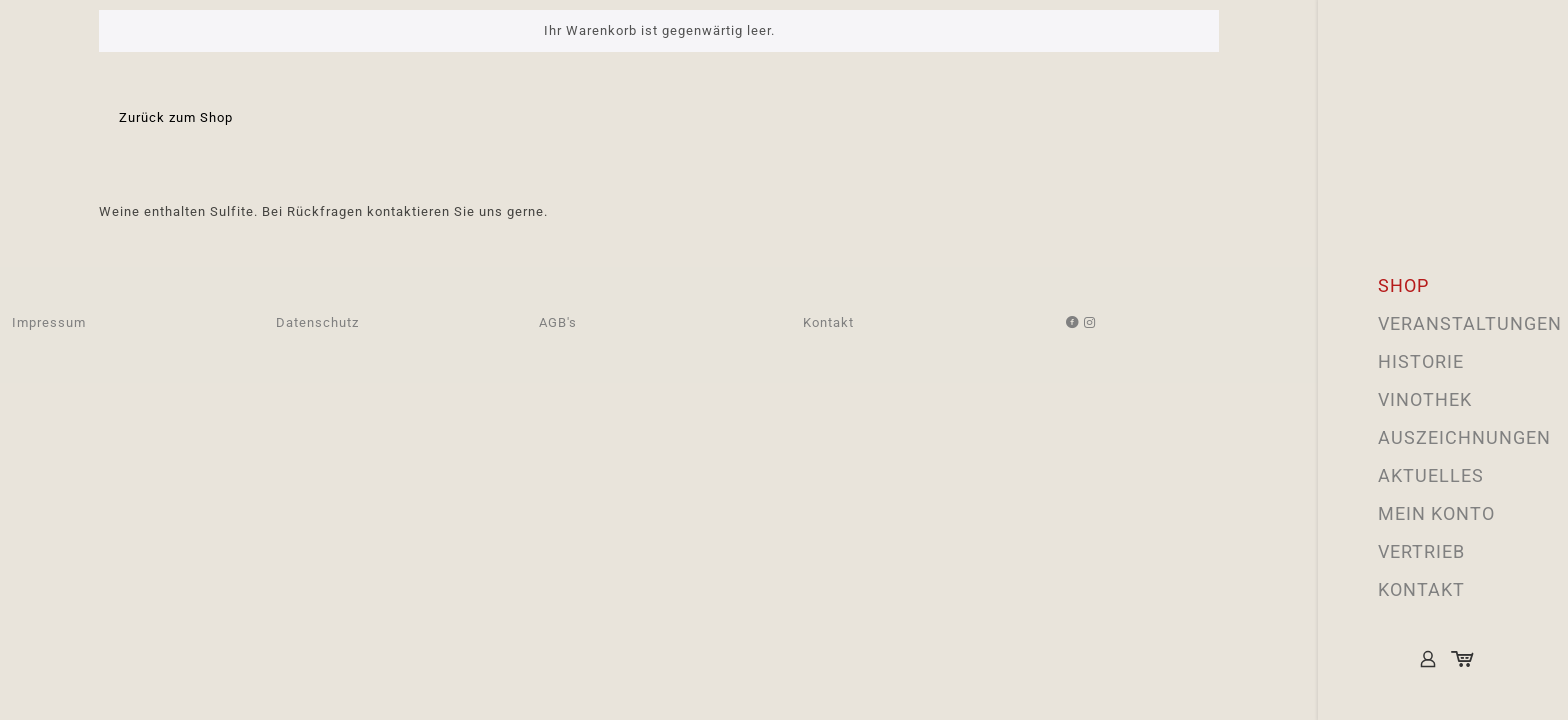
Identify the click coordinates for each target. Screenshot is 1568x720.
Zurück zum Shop (176, 117)
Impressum (49, 322)
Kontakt (828, 322)
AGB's (558, 322)
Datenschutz (317, 322)
